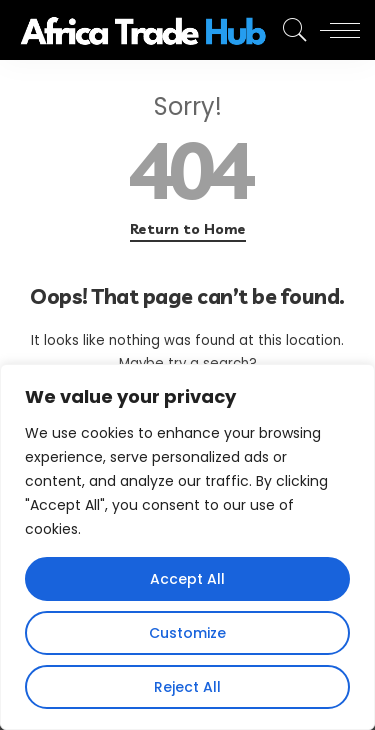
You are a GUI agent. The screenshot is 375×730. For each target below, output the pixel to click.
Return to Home (188, 229)
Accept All (187, 579)
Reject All (187, 687)
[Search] (290, 30)
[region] (187, 547)
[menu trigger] (335, 30)
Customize (187, 633)
